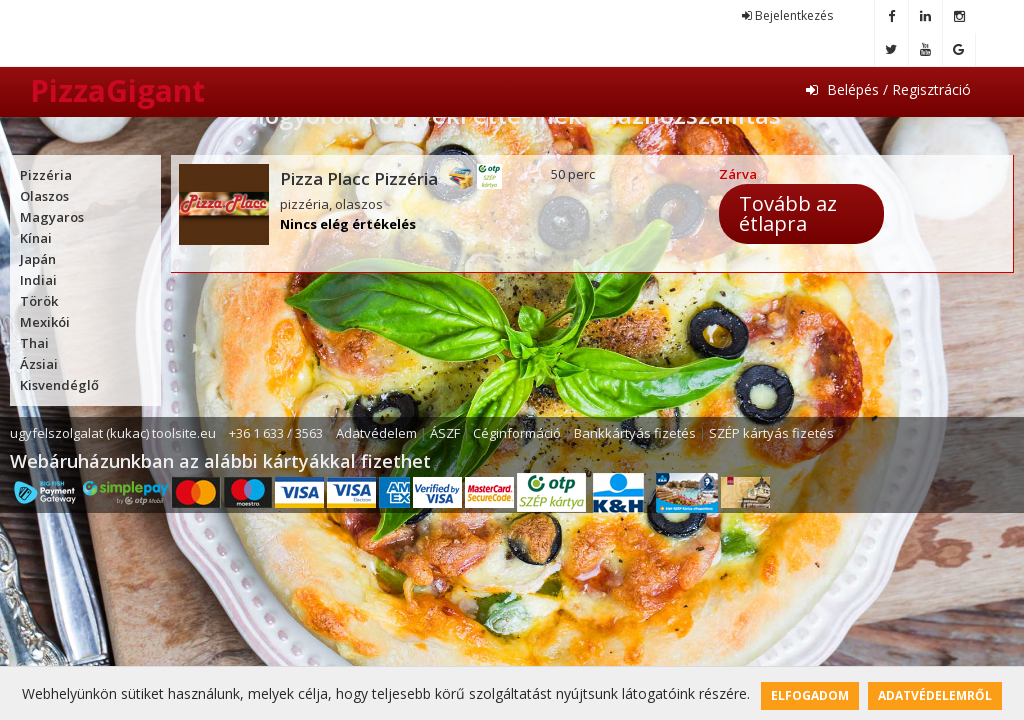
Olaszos (44, 196)
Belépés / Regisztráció (888, 89)
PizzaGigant (117, 90)
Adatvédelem (376, 433)
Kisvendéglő (59, 385)
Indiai (38, 280)
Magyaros (52, 217)
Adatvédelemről (935, 695)
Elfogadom (810, 695)
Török (39, 301)
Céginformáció (517, 433)
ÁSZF (445, 433)
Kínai (36, 238)
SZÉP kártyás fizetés (771, 433)
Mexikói (45, 322)
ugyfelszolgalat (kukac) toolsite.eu (113, 433)
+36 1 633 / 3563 (276, 433)
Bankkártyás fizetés (635, 433)
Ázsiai (39, 364)
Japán (38, 259)
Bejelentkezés (787, 15)
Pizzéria (46, 175)
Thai (34, 343)
